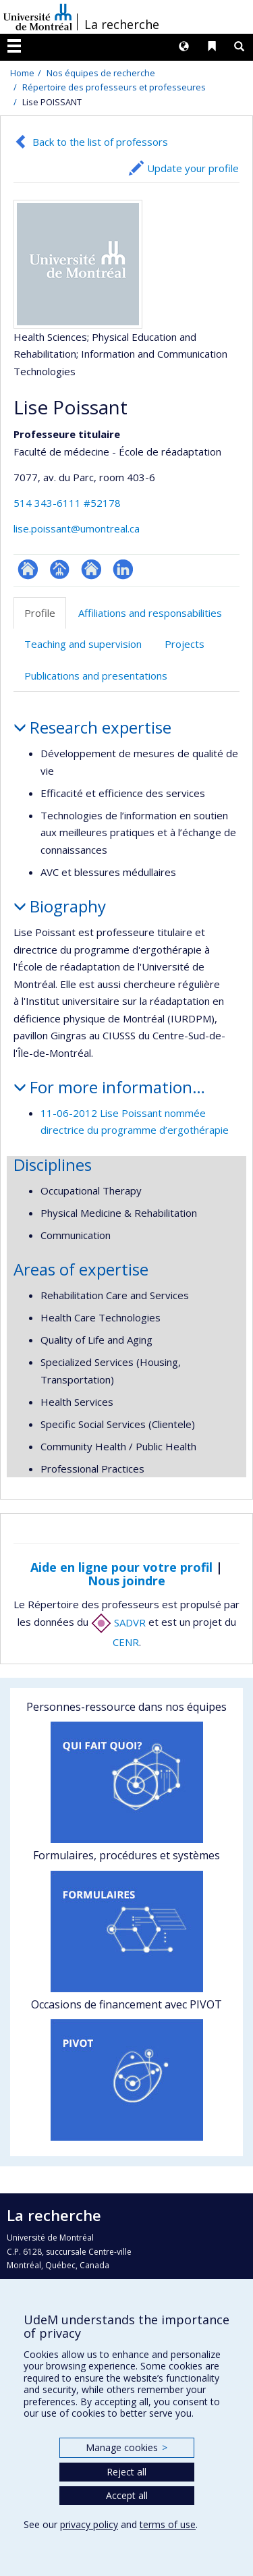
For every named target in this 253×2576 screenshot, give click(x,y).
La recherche (121, 24)
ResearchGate (28, 569)
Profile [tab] (39, 613)
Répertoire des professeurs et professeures (114, 87)
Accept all (127, 2495)
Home (22, 73)
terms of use (168, 2524)
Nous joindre (126, 1580)
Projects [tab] (184, 644)
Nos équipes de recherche (101, 73)
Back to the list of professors (100, 141)
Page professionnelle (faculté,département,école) (59, 569)
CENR (126, 1642)
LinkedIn (123, 569)
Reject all (126, 2471)
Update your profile (193, 168)
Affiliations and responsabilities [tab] (150, 613)
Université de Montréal (37, 16)
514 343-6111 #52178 (67, 503)
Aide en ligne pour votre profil (121, 1567)
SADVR (118, 1622)
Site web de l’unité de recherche (91, 569)
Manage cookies (126, 2447)
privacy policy (89, 2524)
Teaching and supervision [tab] (83, 644)
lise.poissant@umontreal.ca (76, 528)
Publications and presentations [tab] (95, 675)
